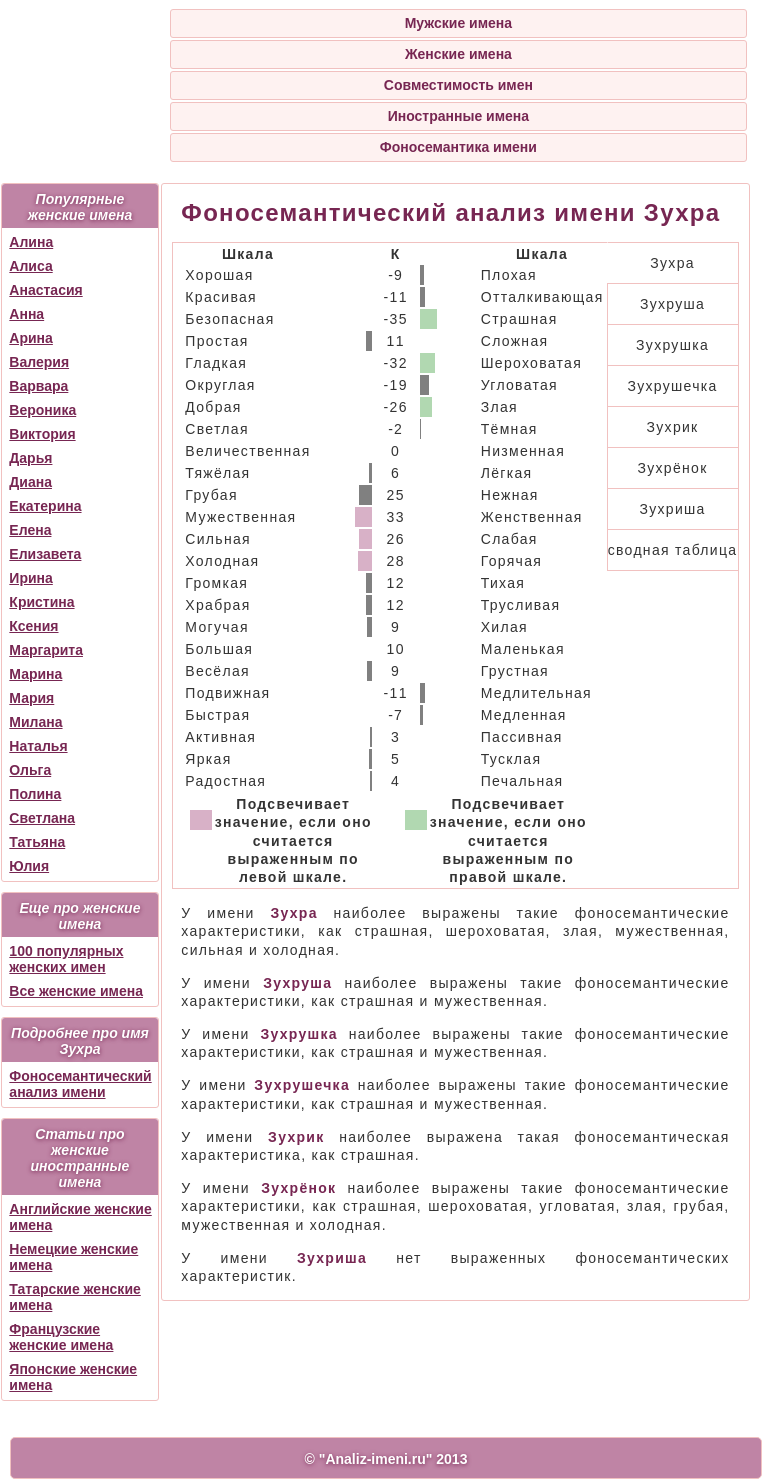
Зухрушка (672, 345)
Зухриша (672, 509)
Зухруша (672, 304)
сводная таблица (673, 550)
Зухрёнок (673, 468)
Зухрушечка (672, 386)
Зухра (672, 263)
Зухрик (673, 427)
